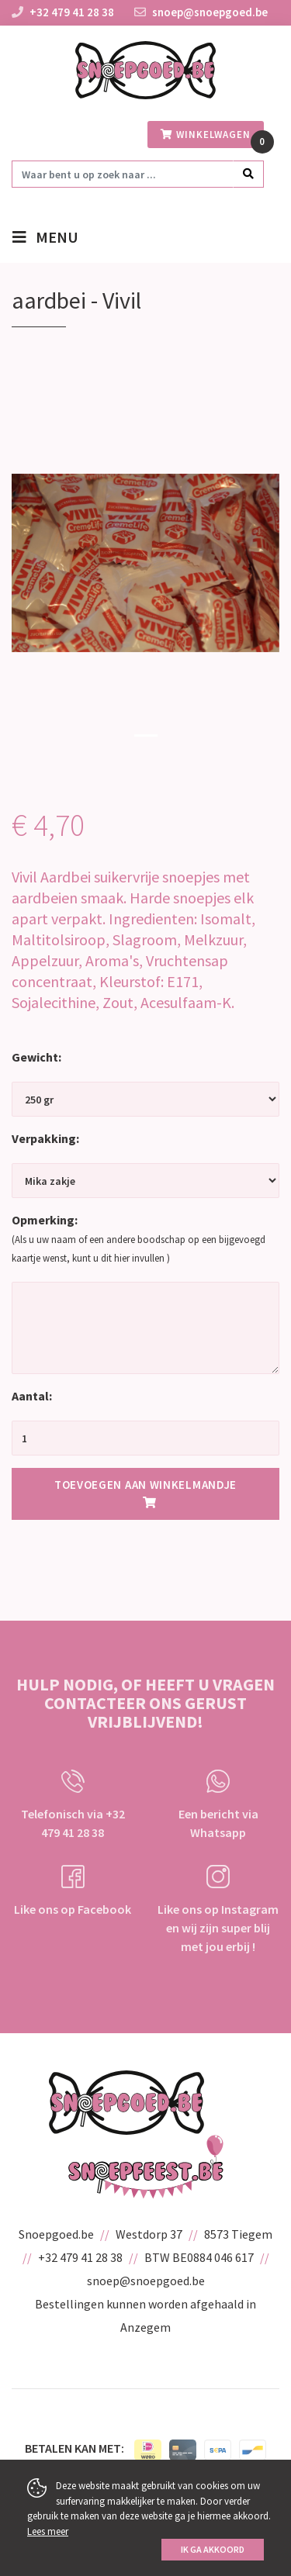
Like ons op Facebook (72, 1891)
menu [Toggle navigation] (57, 238)
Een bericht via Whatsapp (218, 1805)
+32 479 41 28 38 (71, 12)
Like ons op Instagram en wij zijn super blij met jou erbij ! (218, 1909)
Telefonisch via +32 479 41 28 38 (73, 1805)
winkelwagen (206, 134)
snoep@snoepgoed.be (201, 12)
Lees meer (47, 2531)
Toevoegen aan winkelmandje (145, 1492)
